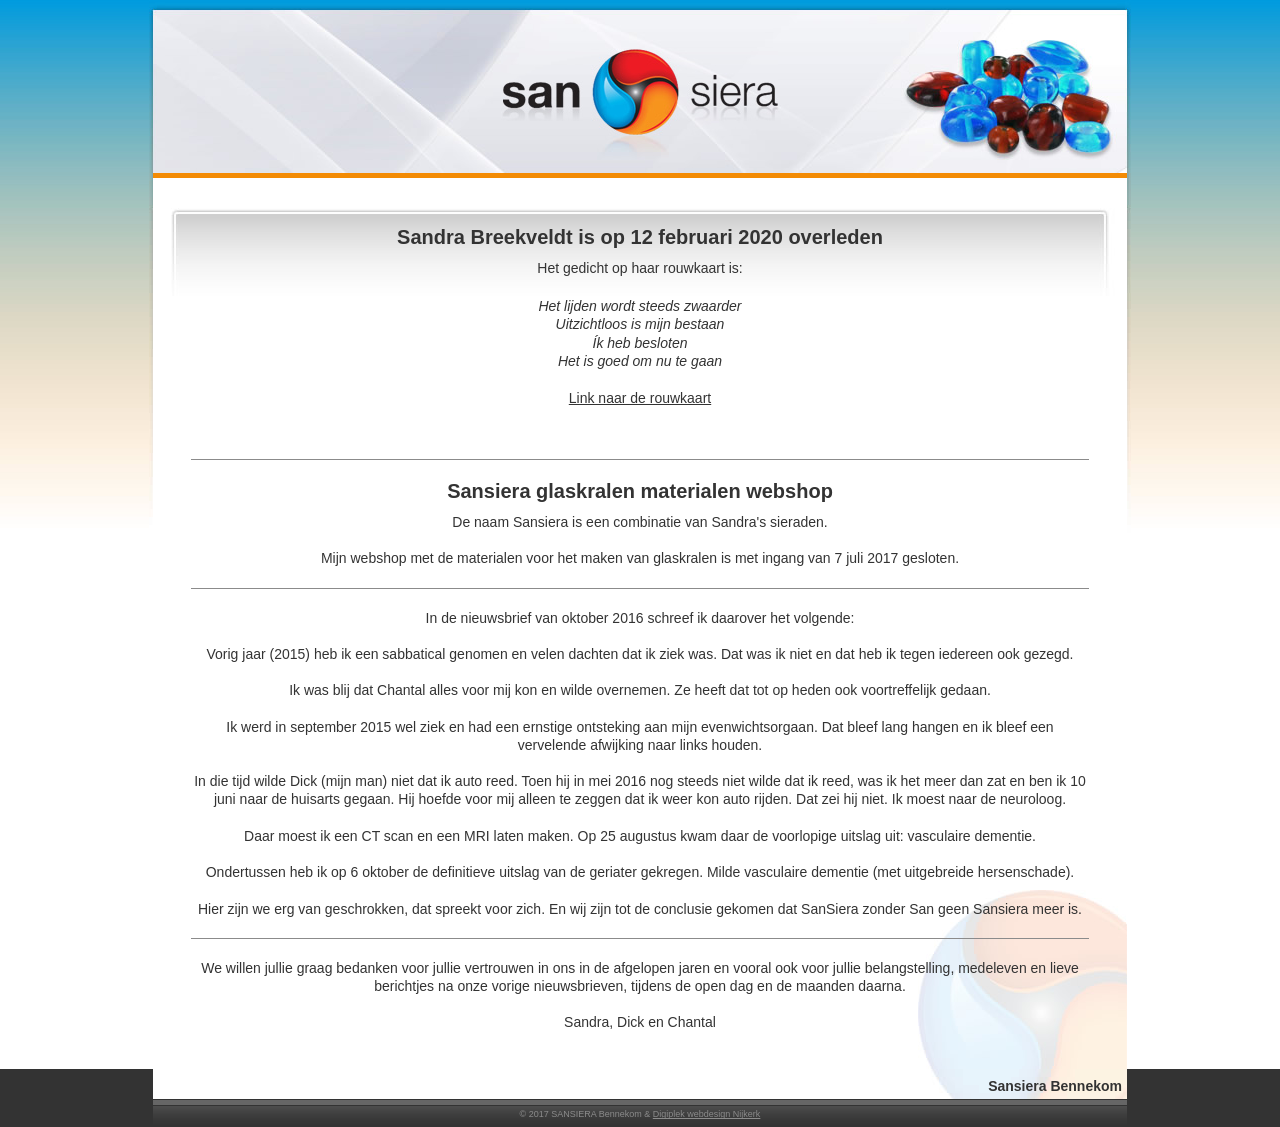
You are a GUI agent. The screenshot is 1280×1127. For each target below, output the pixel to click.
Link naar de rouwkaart (640, 398)
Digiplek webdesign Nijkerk (707, 1114)
